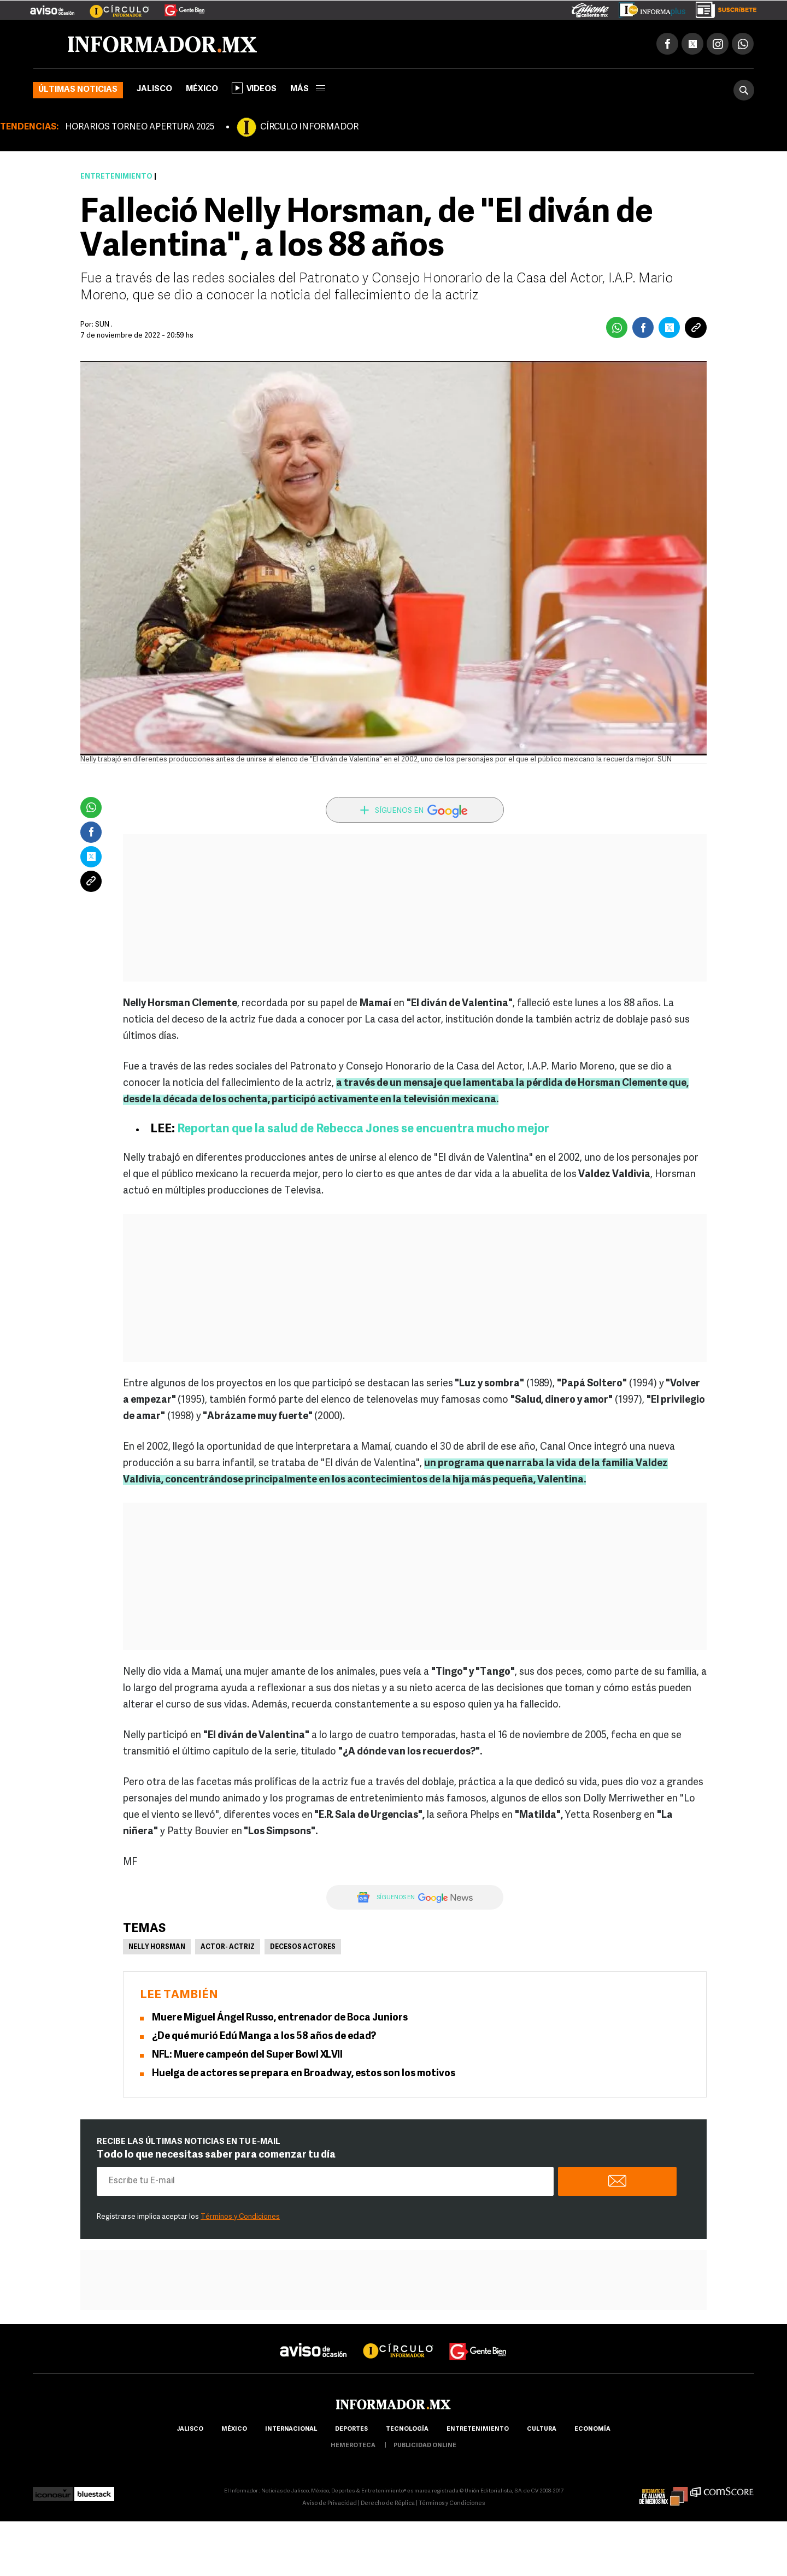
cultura (541, 2429)
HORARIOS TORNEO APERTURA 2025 (139, 127)
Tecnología (407, 2429)
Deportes (351, 2429)
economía (592, 2429)
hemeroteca (353, 2446)
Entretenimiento (116, 176)
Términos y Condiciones (240, 2216)
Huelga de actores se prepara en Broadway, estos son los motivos (303, 2074)
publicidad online (424, 2446)
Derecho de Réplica (388, 2504)
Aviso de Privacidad (329, 2504)
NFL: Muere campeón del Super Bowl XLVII (247, 2055)
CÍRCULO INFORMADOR (309, 127)
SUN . (104, 324)
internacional (291, 2429)
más (307, 89)
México (202, 89)
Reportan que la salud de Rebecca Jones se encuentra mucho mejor (363, 1129)
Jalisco (154, 89)
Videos (254, 87)
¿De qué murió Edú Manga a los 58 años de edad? (264, 2036)
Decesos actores (303, 1947)
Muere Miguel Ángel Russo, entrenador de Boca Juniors (280, 2018)
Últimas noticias (78, 90)
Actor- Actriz (228, 1947)
